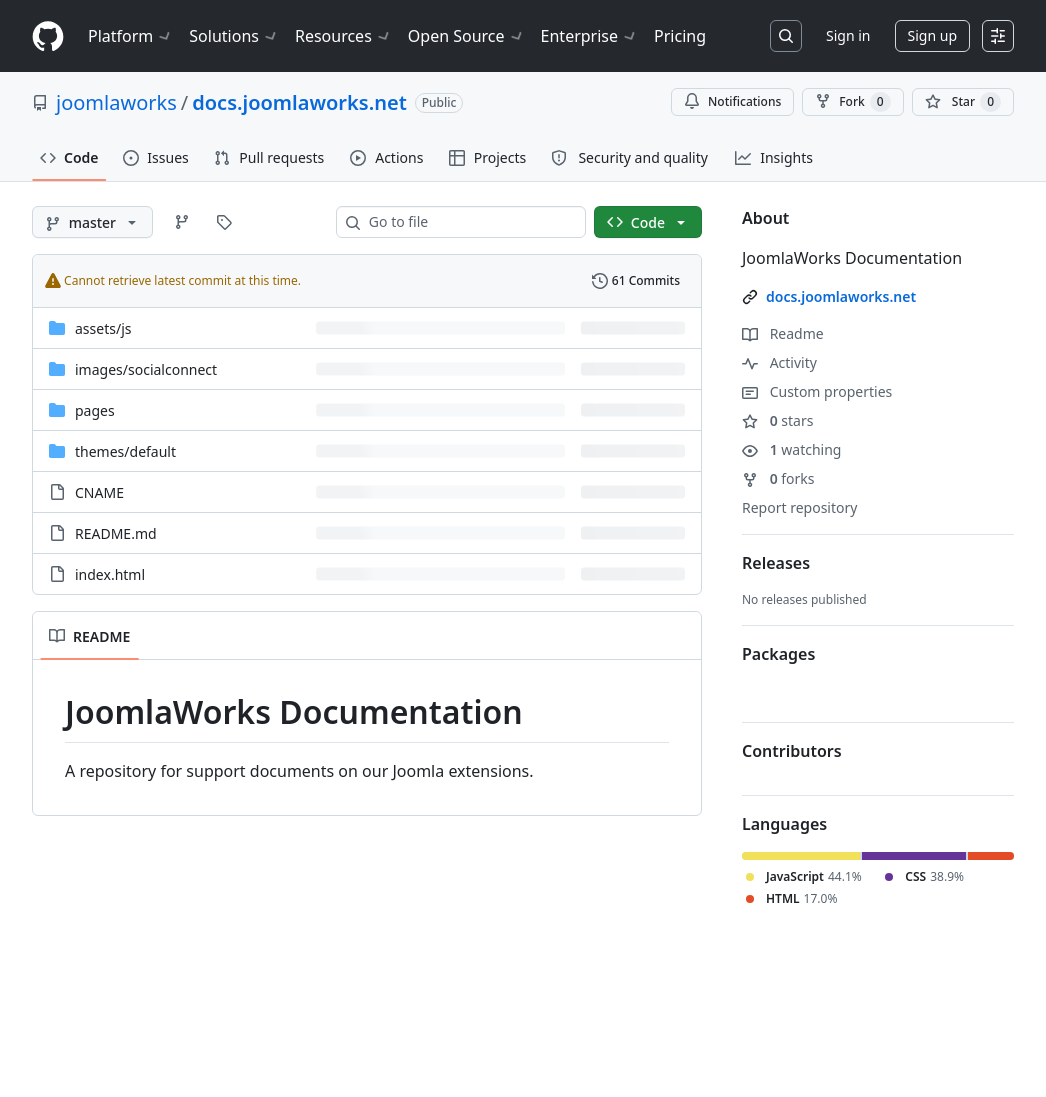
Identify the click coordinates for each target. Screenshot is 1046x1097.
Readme (783, 333)
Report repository (799, 507)
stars (777, 420)
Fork (852, 102)
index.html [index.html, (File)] (110, 574)
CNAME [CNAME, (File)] (99, 492)
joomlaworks (116, 102)
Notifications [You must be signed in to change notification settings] (732, 101)
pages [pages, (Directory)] (95, 410)
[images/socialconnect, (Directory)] (146, 369)
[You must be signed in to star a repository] (963, 102)
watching (791, 449)
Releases (776, 563)
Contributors (792, 751)
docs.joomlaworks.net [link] (841, 296)
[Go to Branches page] (182, 222)
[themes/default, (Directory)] (125, 451)
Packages (778, 654)
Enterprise (589, 36)
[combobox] (469, 222)
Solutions (234, 36)
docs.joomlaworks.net (299, 102)
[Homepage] (48, 36)
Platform (130, 36)
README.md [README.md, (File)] (116, 533)
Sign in (848, 35)
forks (778, 478)
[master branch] (92, 222)
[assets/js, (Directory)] (103, 328)
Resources (343, 36)
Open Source (466, 36)
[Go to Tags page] (224, 222)
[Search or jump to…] (786, 36)
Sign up (932, 35)
